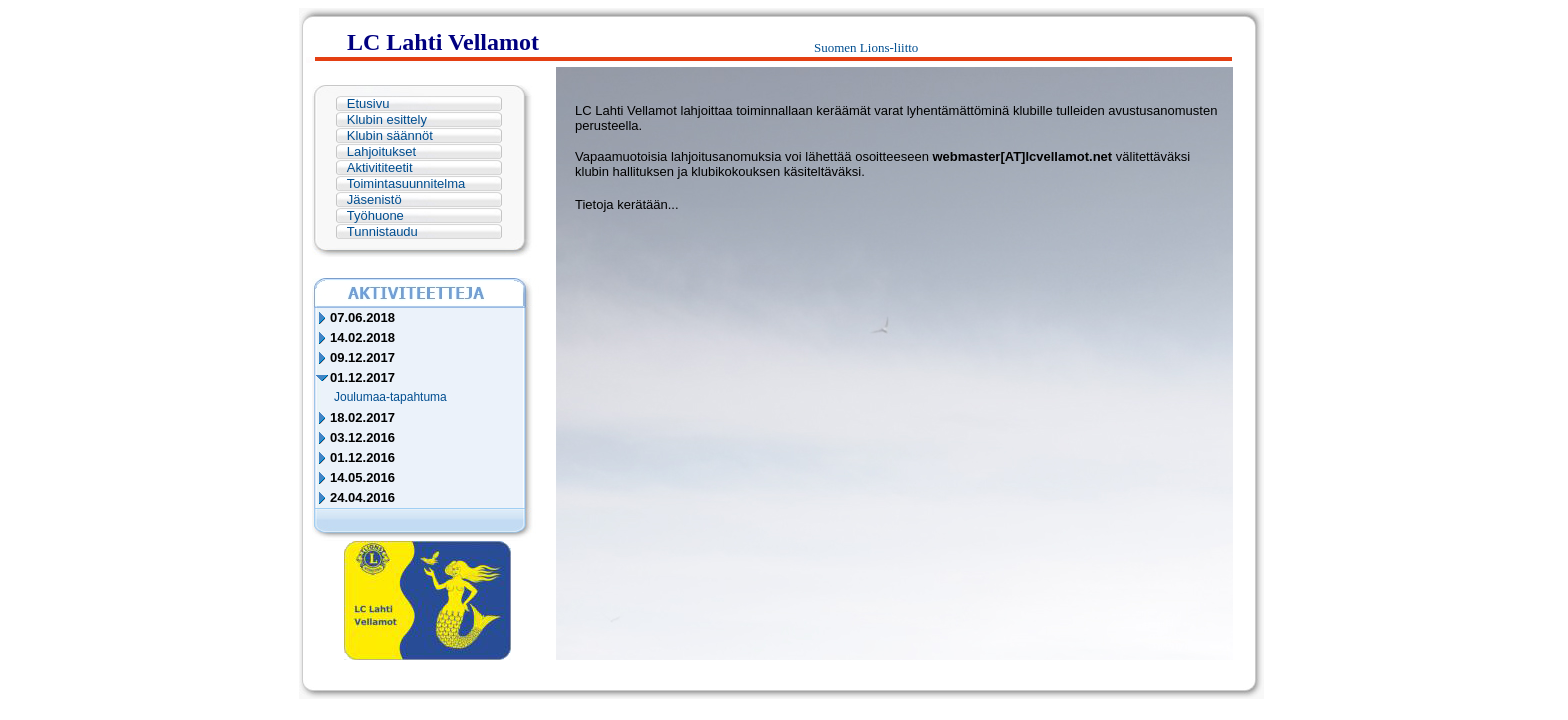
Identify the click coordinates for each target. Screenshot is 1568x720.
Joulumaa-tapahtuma (390, 397)
